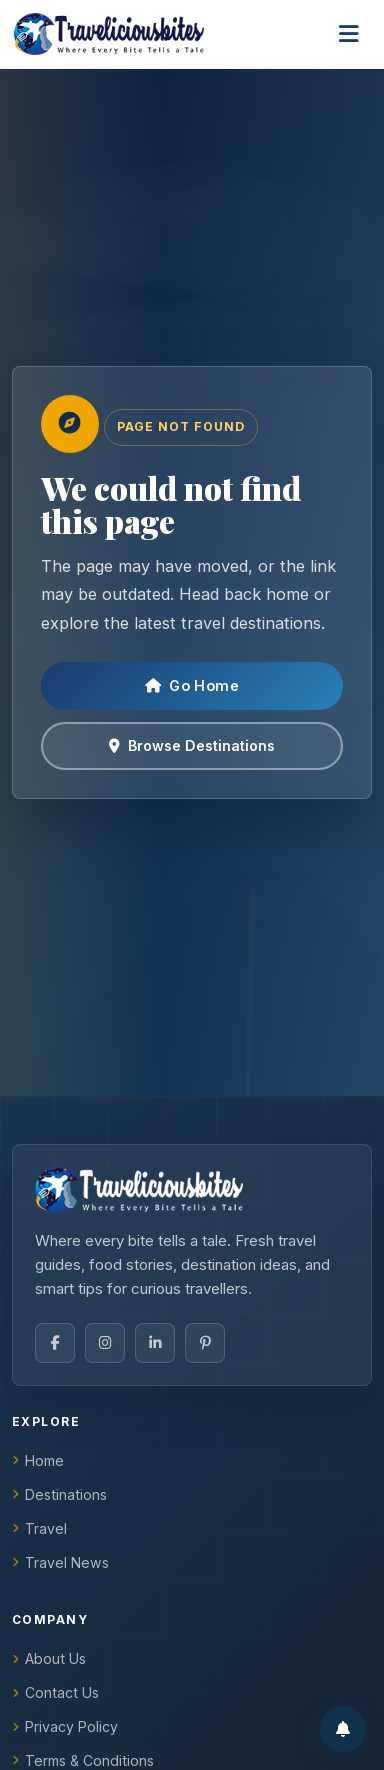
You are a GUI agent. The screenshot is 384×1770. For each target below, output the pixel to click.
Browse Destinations (192, 745)
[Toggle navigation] (349, 34)
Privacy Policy (65, 1726)
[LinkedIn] (155, 1343)
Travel (39, 1528)
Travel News (60, 1562)
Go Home (192, 685)
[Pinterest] (205, 1343)
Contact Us (55, 1692)
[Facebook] (55, 1343)
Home (38, 1460)
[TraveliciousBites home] (192, 1190)
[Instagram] (105, 1343)
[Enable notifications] (343, 1729)
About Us (49, 1658)
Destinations (59, 1494)
